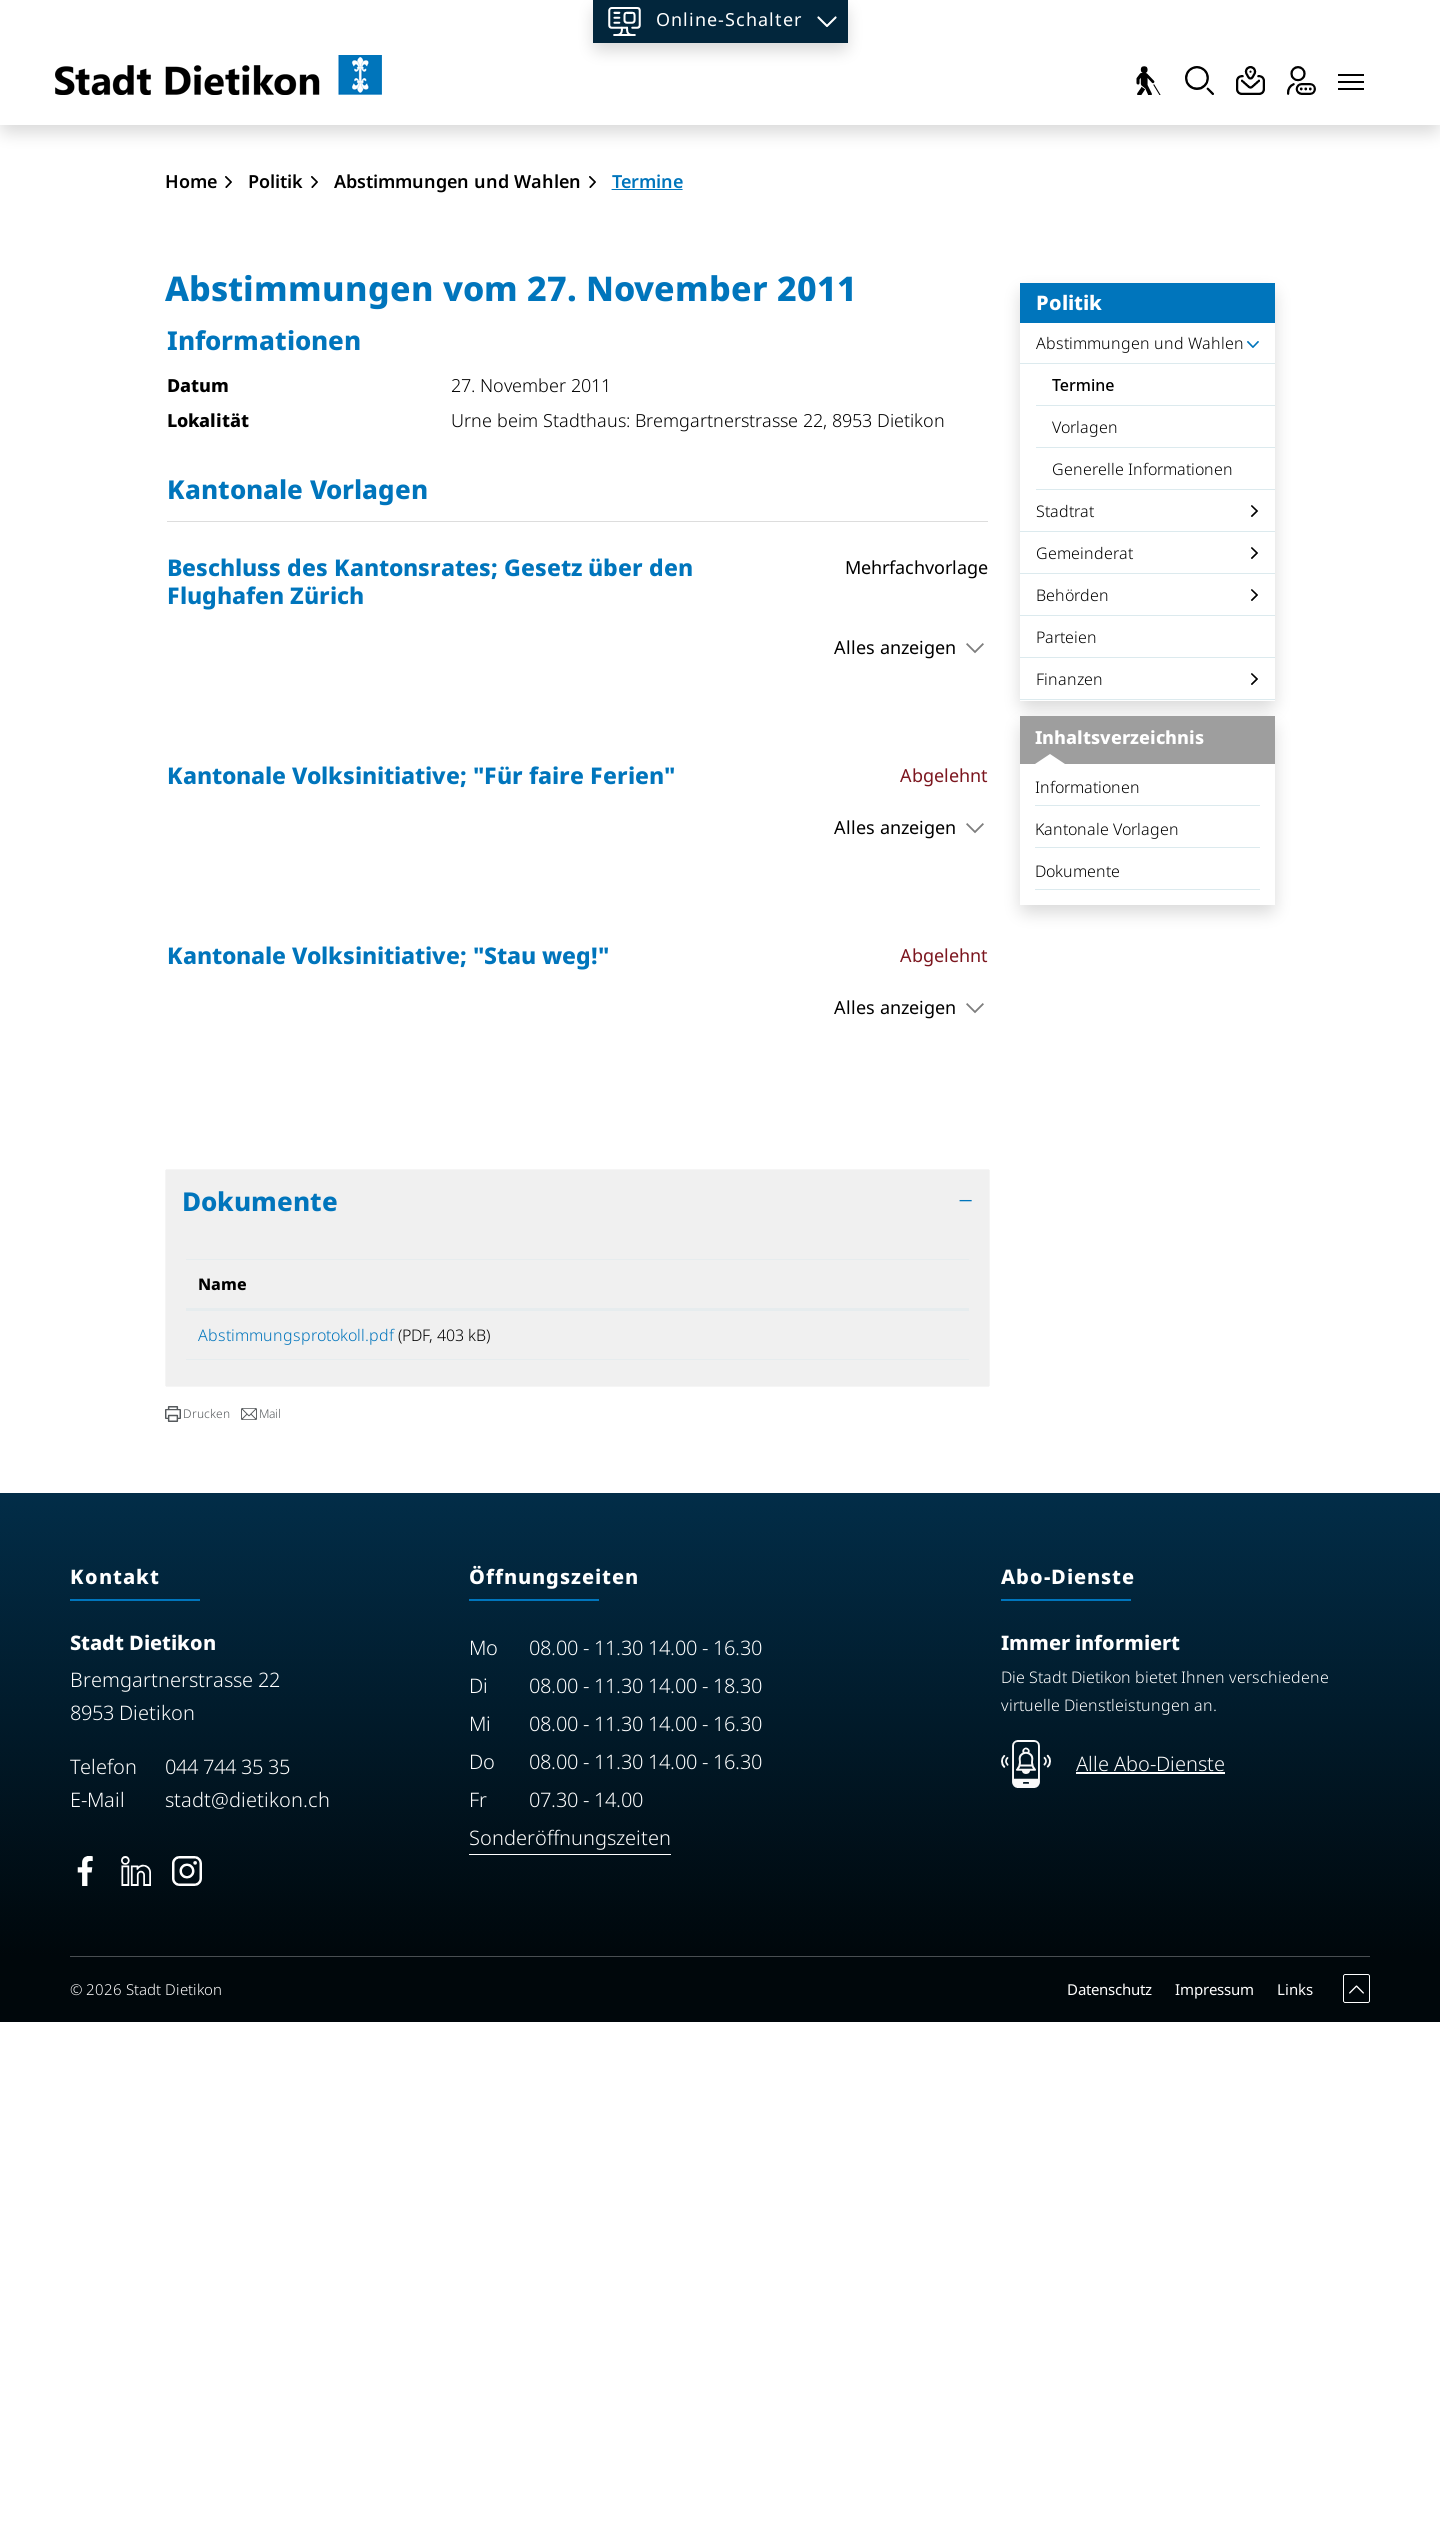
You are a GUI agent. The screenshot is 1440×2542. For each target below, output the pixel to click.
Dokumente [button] (260, 1714)
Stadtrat (1065, 1024)
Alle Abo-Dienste (1150, 2283)
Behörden (1072, 1108)
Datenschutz (1109, 2509)
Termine (1108, 903)
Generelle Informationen (1142, 982)
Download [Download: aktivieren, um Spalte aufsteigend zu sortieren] (825, 1797)
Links (1295, 2509)
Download (870, 1851)
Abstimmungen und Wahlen (1140, 856)
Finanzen (1069, 1192)
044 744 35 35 (227, 2286)
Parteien (1066, 1150)
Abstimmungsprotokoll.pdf (296, 1848)
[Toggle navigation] (1351, 77)
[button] (197, 1934)
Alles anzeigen (895, 1160)
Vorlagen (1085, 940)
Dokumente (1077, 1384)
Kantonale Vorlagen (1107, 1342)
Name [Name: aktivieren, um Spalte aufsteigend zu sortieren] (222, 1797)
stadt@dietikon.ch (247, 2319)
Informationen (1087, 1300)
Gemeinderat (1084, 1066)
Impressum (1214, 2509)
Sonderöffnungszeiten (570, 2357)
